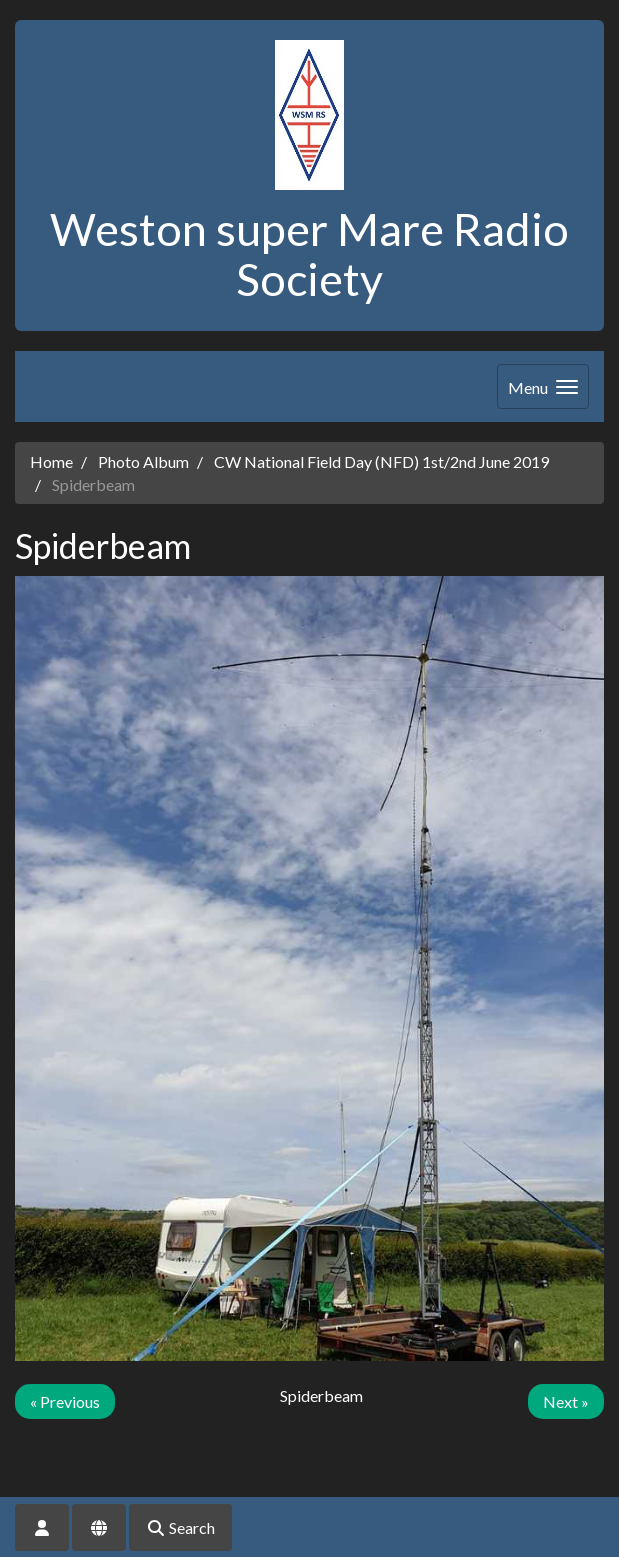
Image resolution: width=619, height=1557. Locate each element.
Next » (566, 1401)
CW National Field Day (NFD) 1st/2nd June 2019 (381, 461)
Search (180, 1527)
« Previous (65, 1401)
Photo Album (143, 461)
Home (51, 461)
